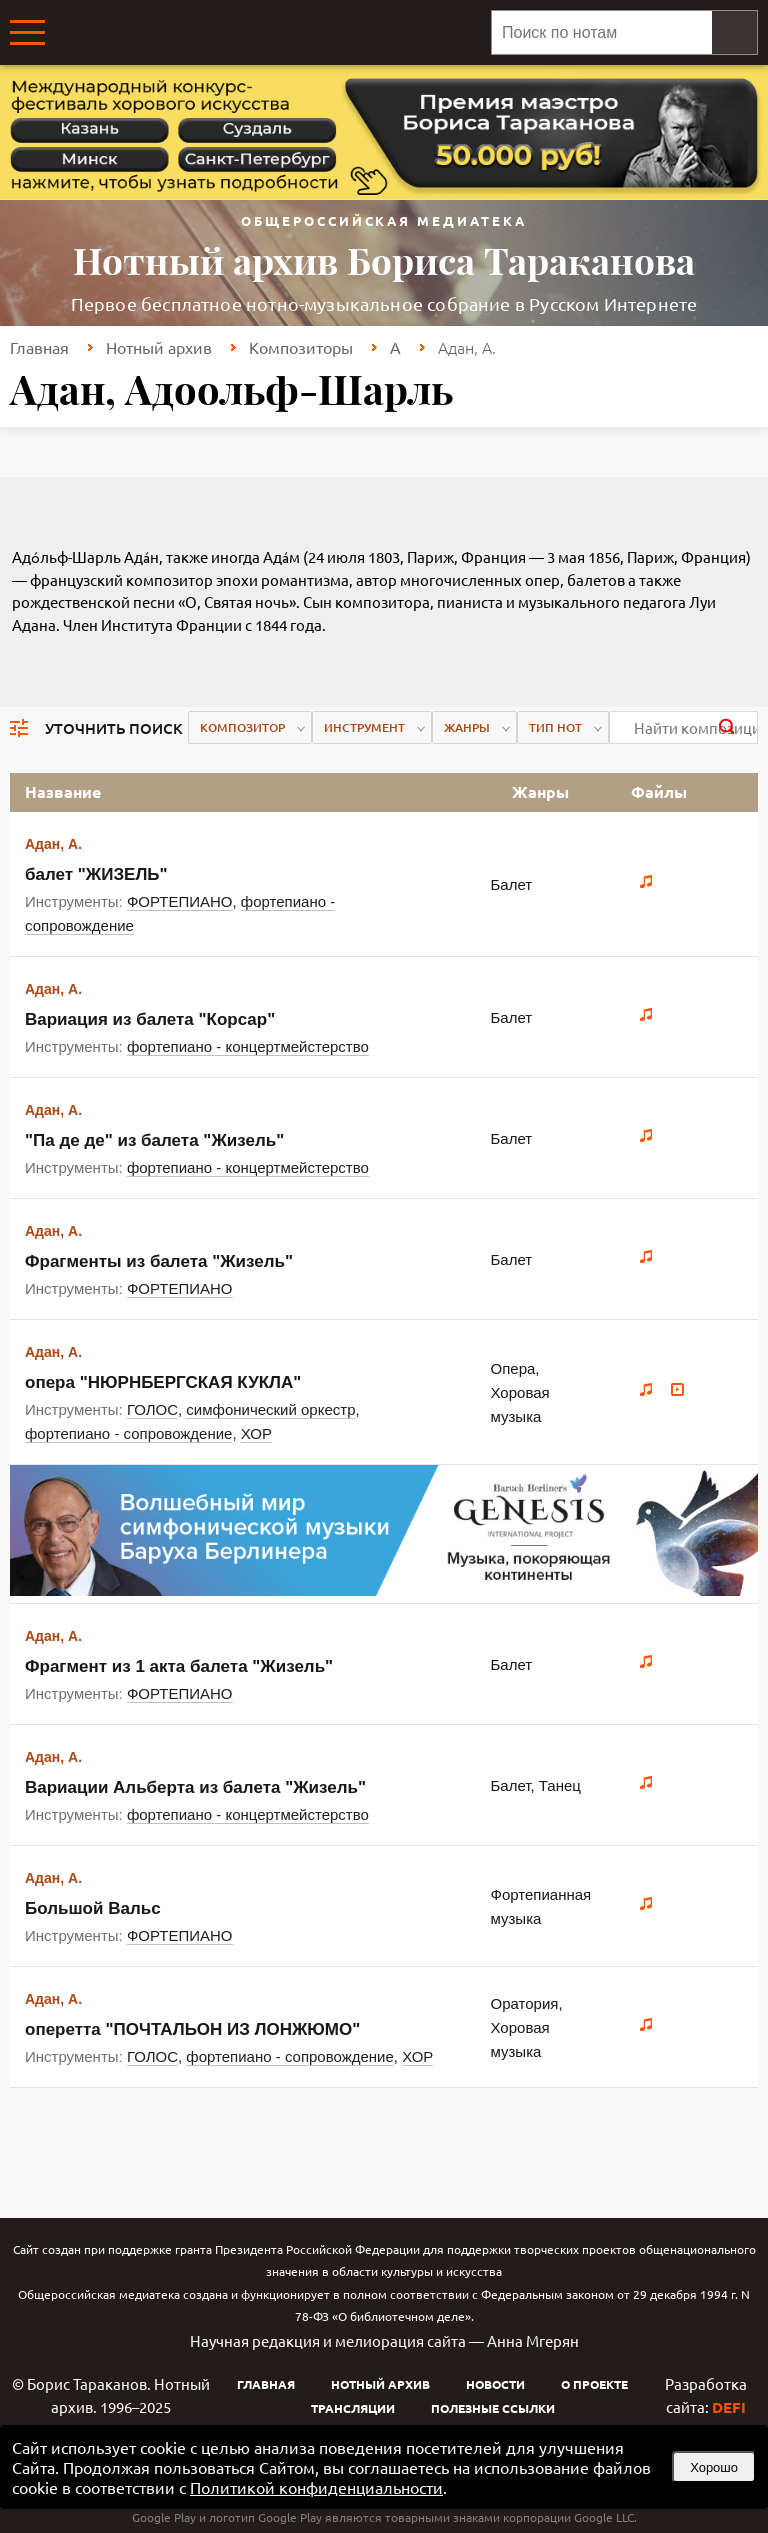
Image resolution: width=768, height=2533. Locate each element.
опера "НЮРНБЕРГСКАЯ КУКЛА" (163, 1382)
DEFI (729, 2407)
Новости (495, 2384)
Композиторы (301, 347)
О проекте (594, 2384)
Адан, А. (53, 844)
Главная (39, 347)
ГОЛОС (152, 1409)
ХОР (256, 1433)
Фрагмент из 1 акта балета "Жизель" (179, 1666)
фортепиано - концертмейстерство (248, 1046)
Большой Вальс (93, 1908)
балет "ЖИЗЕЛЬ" (96, 874)
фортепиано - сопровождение (128, 1433)
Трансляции (353, 2408)
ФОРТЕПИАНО (180, 901)
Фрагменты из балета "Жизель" (159, 1261)
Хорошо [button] (714, 2467)
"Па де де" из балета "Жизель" (154, 1140)
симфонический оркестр (270, 1409)
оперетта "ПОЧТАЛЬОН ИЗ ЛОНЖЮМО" (192, 2029)
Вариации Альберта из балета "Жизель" (195, 1787)
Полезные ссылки (493, 2408)
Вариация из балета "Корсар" (150, 1019)
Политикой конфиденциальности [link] (316, 2487)
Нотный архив (159, 347)
